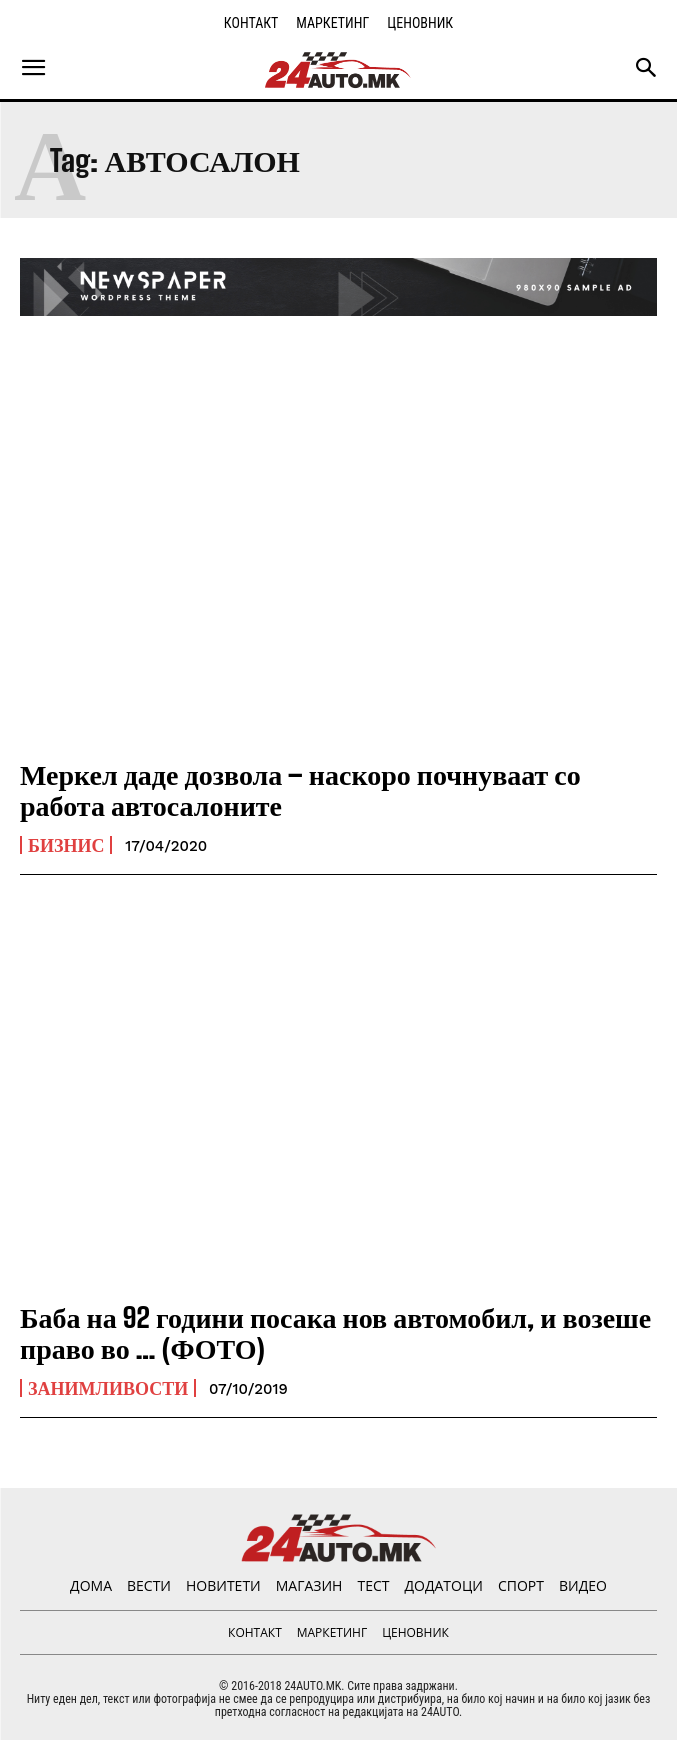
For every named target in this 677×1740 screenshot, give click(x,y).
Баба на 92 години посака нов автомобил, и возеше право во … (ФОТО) (335, 1332)
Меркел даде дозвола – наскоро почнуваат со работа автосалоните (300, 789)
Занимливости (108, 1388)
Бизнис (66, 845)
